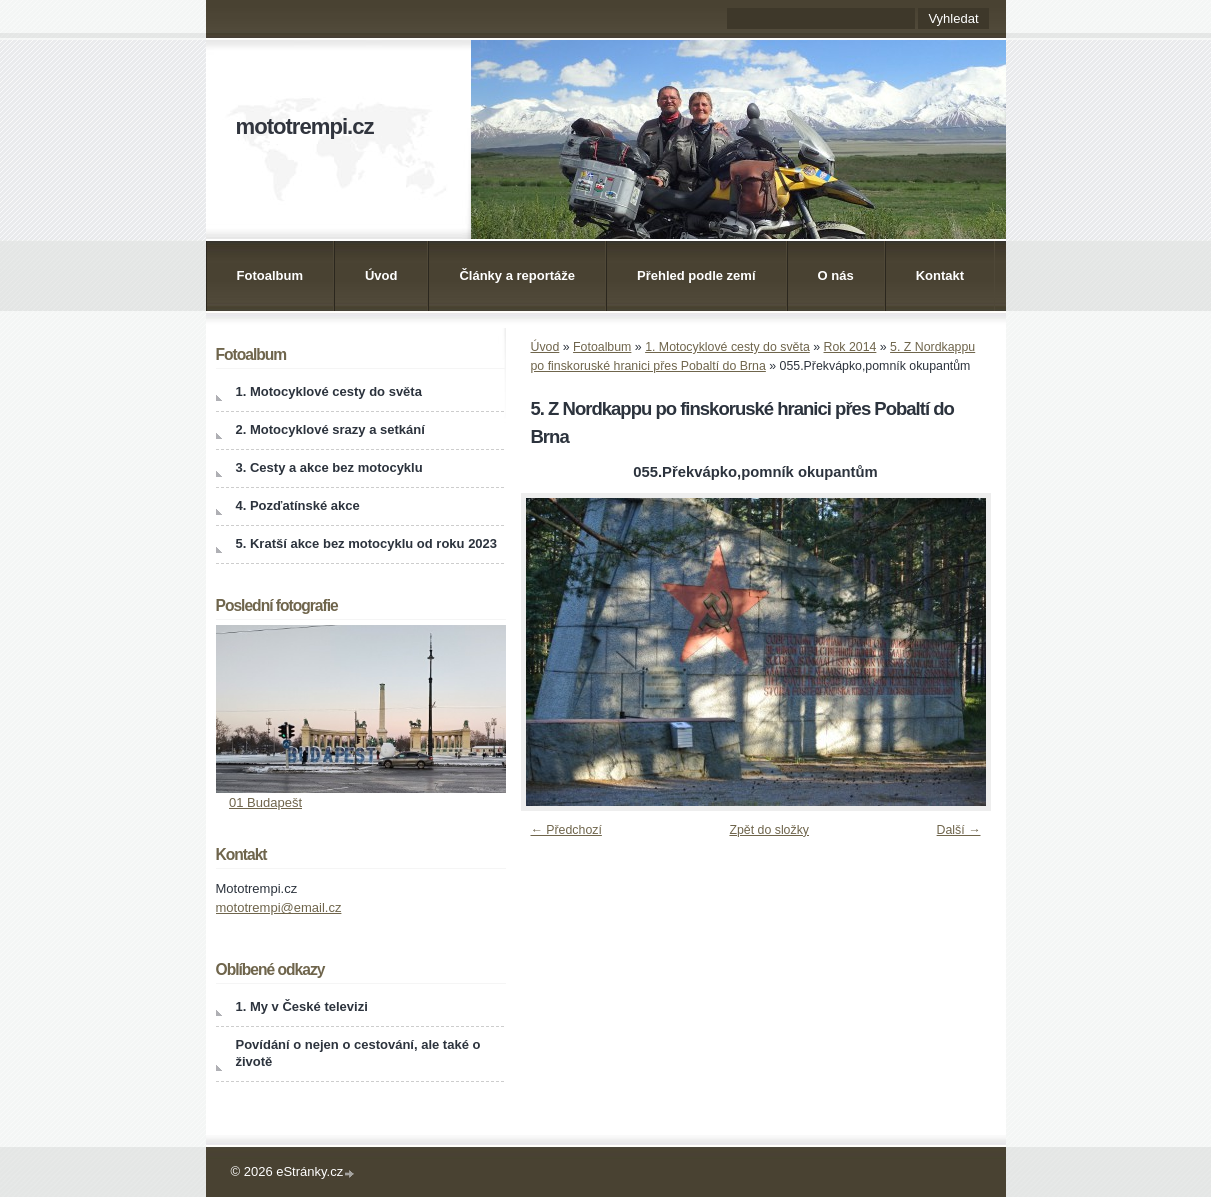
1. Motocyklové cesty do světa (727, 347)
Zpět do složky (769, 830)
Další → (959, 830)
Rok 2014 (850, 347)
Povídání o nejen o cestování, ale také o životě (358, 1053)
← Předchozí (566, 830)
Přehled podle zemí (696, 275)
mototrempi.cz (305, 126)
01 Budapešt (265, 802)
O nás (836, 275)
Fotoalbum (270, 275)
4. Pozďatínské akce (298, 505)
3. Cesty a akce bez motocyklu (329, 467)
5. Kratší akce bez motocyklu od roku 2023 (367, 543)
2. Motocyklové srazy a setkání (330, 429)
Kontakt (940, 275)
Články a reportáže (517, 275)
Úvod (381, 275)
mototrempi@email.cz (279, 907)
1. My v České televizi (302, 1006)
